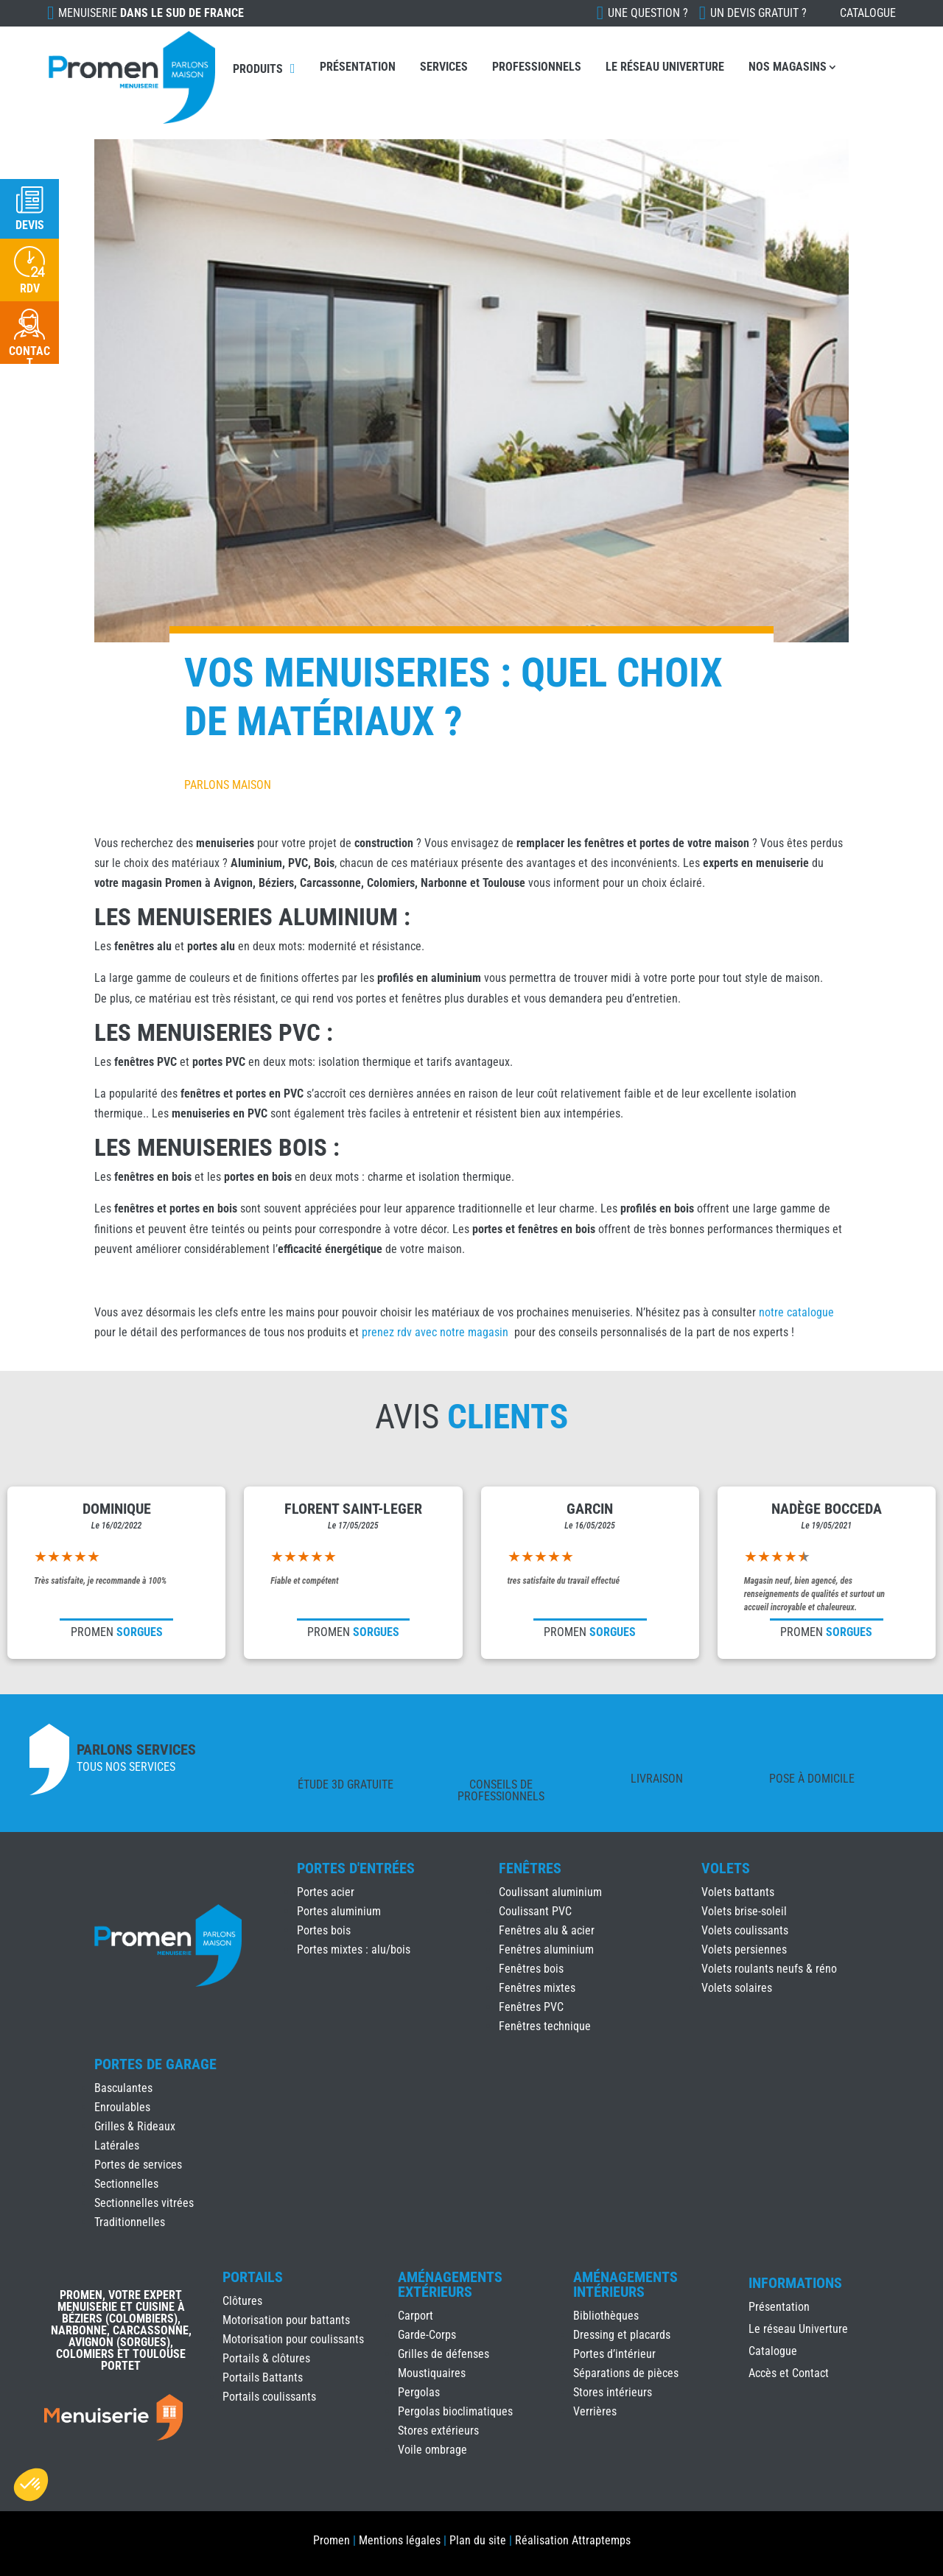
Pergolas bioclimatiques (455, 2411)
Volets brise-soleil (744, 1911)
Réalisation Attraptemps (573, 2540)
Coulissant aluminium (550, 1892)
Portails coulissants (269, 2397)
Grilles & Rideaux (134, 2126)
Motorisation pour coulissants (293, 2339)
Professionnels (536, 67)
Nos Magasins (788, 67)
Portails (252, 2277)
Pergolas (419, 2392)
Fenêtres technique (545, 2026)
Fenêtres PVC (531, 2007)
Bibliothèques (606, 2316)
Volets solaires (736, 1988)
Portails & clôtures (266, 2358)
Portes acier (325, 1892)
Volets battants (737, 1892)
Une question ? (648, 13)
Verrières (595, 2411)
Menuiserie (151, 13)
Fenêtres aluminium (546, 1949)
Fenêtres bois (531, 1969)
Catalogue (868, 13)
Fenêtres (530, 1868)
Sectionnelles (126, 2184)
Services (444, 67)
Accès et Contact (789, 2374)
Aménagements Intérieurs (625, 2284)
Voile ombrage (432, 2450)
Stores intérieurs (612, 2392)
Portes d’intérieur (614, 2354)
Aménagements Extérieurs (450, 2284)
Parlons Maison (227, 785)
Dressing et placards (621, 2335)
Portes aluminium (339, 1911)
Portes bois (324, 1930)
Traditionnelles (129, 2222)
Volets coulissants (744, 1930)
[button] (31, 2484)
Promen (331, 2540)
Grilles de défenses (443, 2354)
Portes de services (138, 2165)
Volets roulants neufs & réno (769, 1969)
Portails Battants (262, 2377)
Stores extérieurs (438, 2431)
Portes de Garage (155, 2064)
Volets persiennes (744, 1949)
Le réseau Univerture (665, 67)
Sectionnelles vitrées (144, 2203)
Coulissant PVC (535, 1911)
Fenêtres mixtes (537, 1988)
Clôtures (242, 2301)
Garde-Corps (427, 2335)
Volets (725, 1868)
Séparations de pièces (626, 2373)
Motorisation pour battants (286, 2320)
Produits (258, 69)
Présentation (358, 67)
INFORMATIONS (795, 2283)
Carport (415, 2316)
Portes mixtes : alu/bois (353, 1949)
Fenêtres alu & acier (547, 1930)
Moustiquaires (432, 2373)
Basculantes (123, 2088)
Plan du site (477, 2540)
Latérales (116, 2145)
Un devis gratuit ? (758, 13)
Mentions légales (400, 2540)
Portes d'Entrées (356, 1868)
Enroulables (122, 2107)
